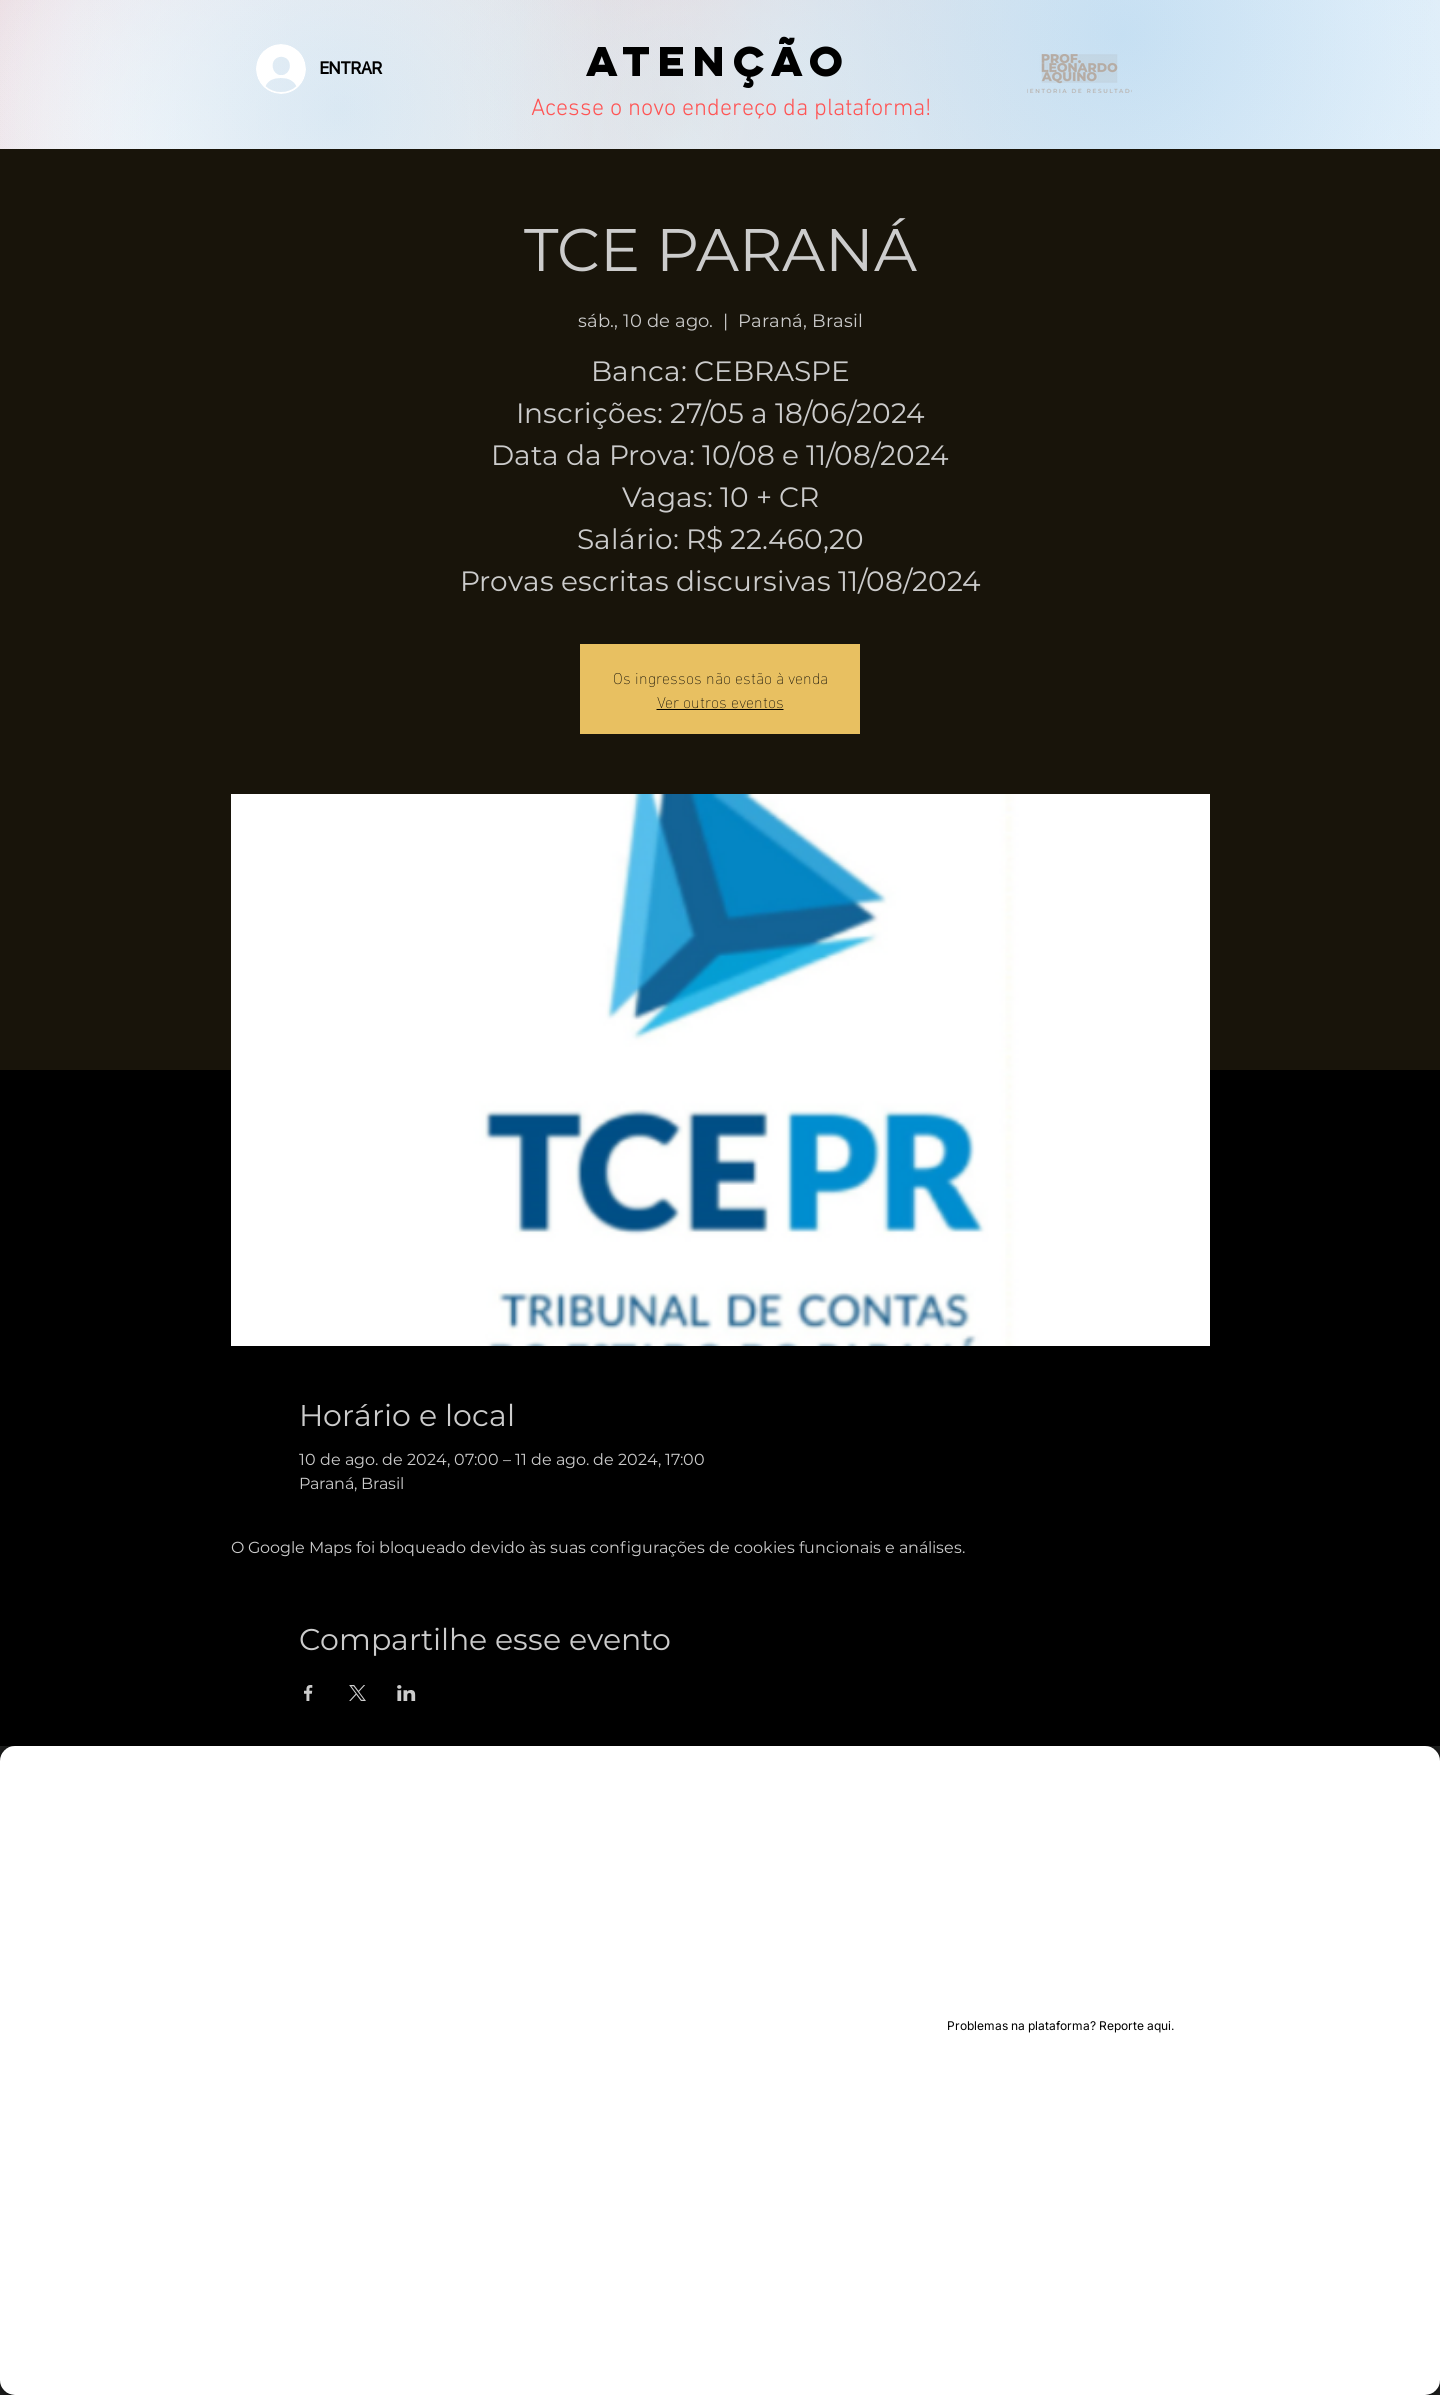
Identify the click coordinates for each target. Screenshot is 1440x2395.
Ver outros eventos (720, 700)
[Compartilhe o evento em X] (357, 1693)
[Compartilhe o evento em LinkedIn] (406, 1693)
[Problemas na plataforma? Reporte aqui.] (1060, 2026)
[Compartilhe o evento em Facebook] (308, 1693)
